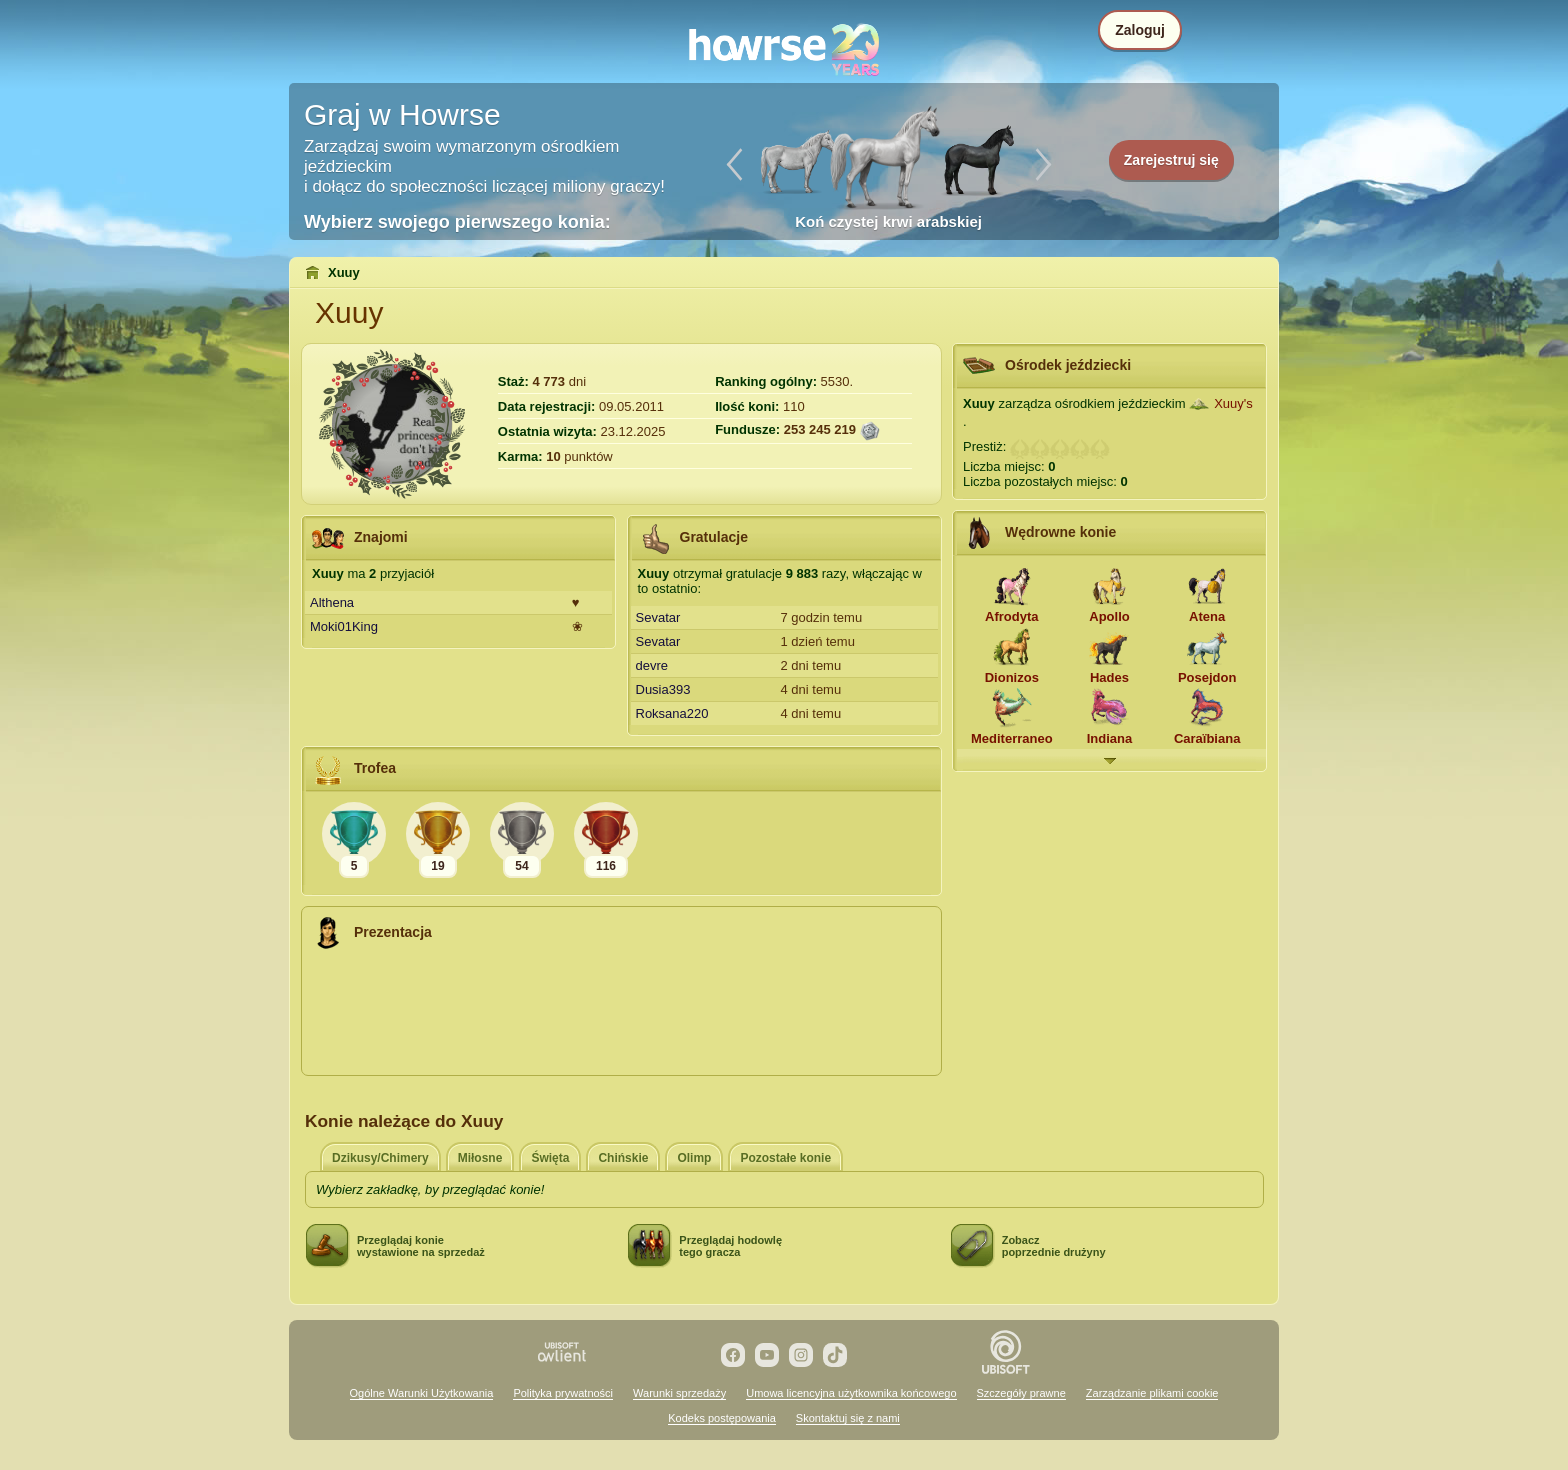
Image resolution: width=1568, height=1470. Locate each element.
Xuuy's (1233, 403)
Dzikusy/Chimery (380, 1158)
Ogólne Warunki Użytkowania (422, 1393)
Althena (332, 602)
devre (652, 665)
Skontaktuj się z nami (848, 1418)
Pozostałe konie (785, 1158)
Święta (550, 1158)
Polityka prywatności (563, 1393)
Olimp (694, 1158)
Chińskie (623, 1158)
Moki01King (344, 626)
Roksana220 (672, 713)
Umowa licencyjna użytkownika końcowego (851, 1393)
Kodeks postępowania (722, 1418)
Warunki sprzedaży (679, 1393)
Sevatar (658, 617)
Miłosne (480, 1158)
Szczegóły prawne (1021, 1393)
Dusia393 (663, 689)
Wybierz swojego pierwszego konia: (457, 222)
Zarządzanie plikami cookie (1152, 1393)
